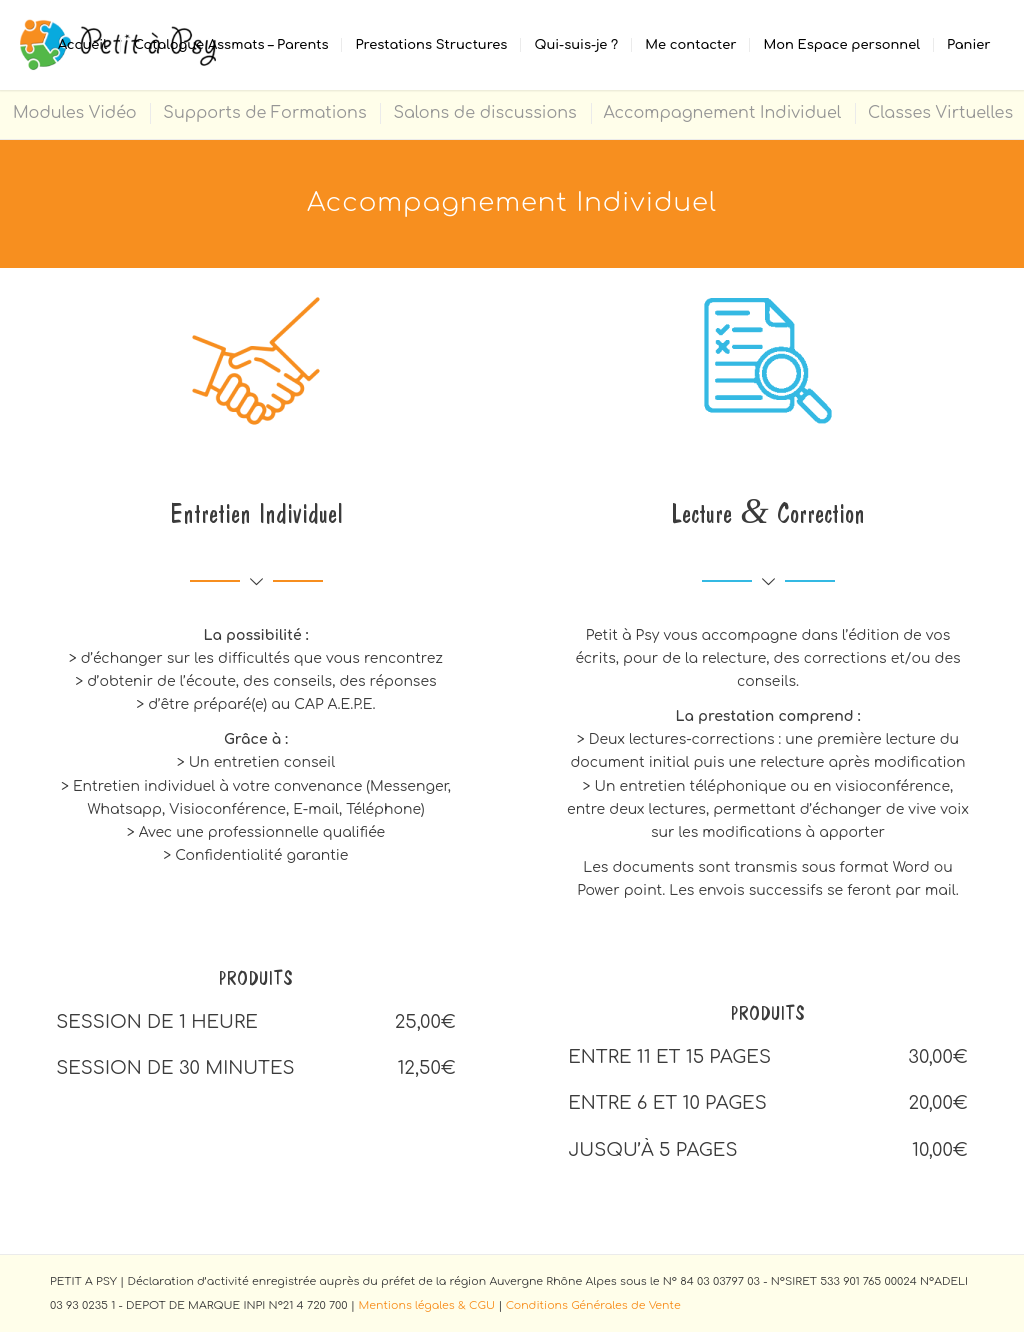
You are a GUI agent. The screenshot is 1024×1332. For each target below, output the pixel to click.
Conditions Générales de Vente (593, 1305)
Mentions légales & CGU (426, 1305)
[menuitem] (82, 45)
